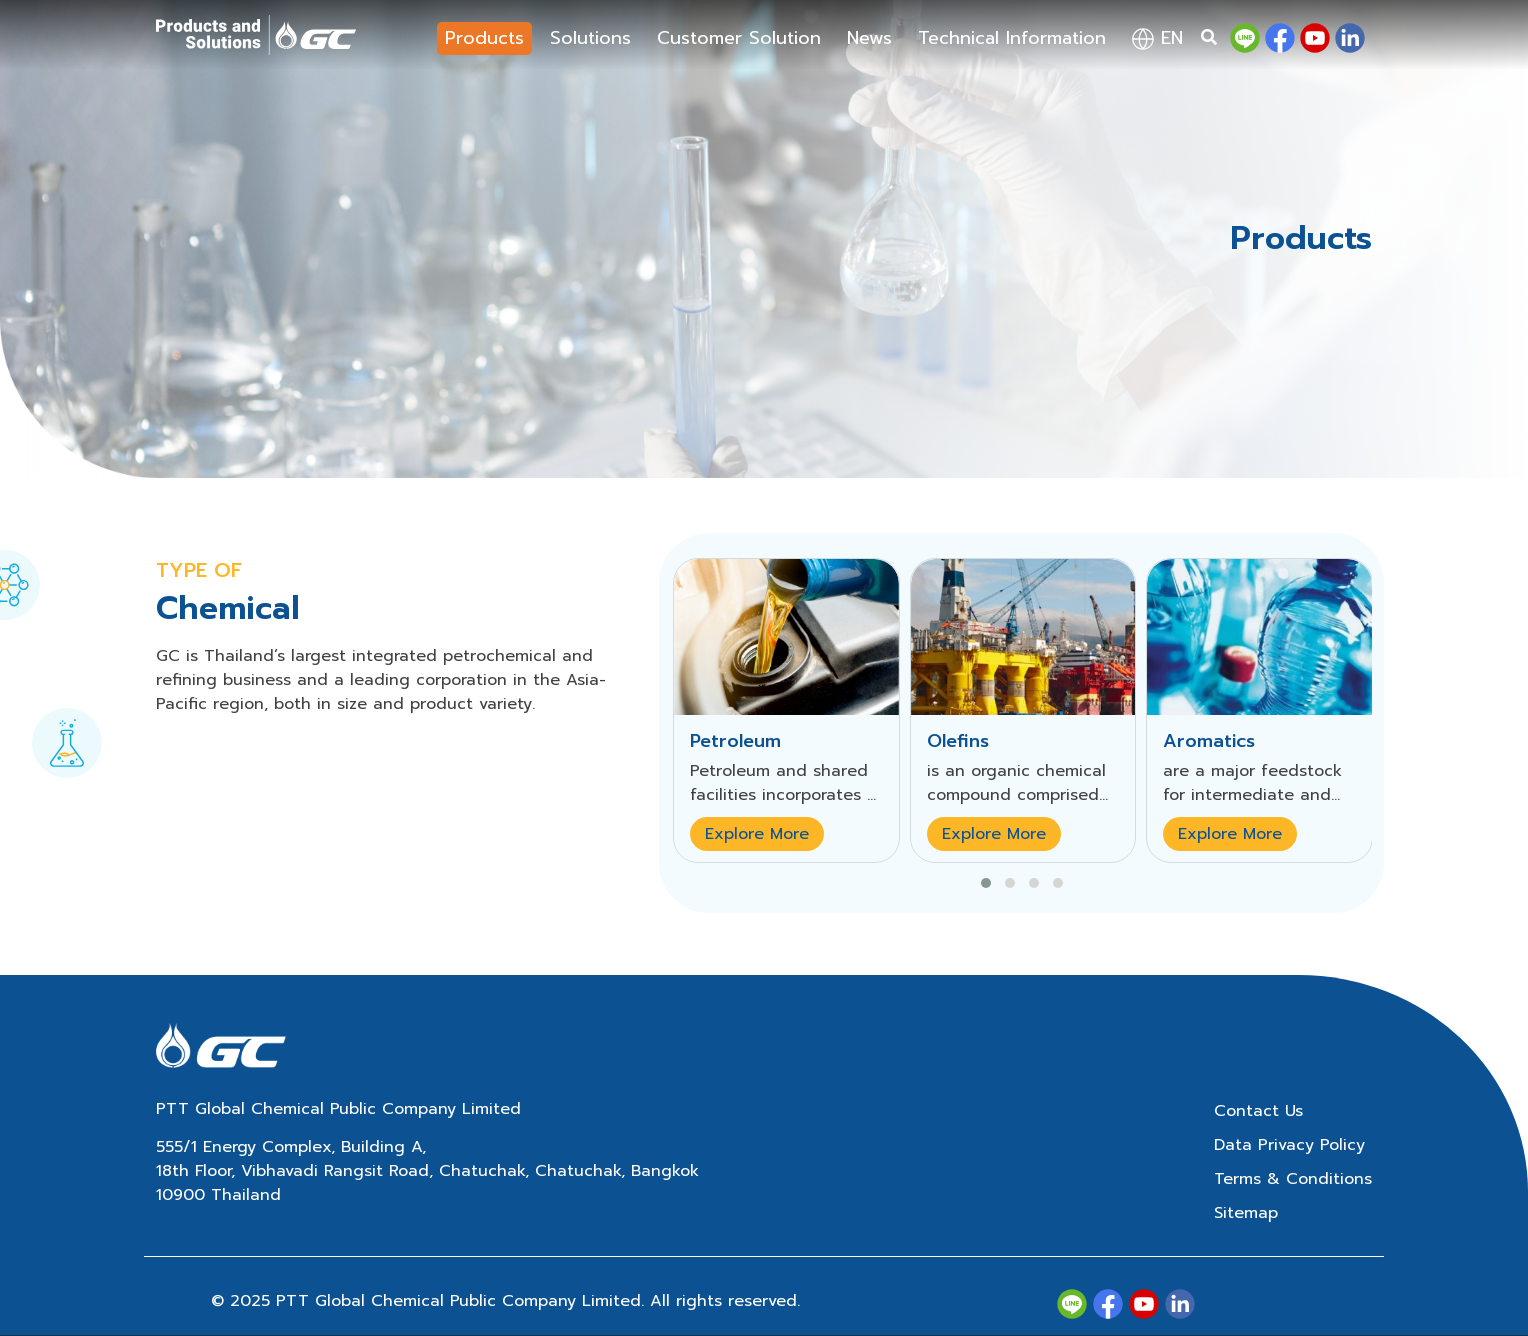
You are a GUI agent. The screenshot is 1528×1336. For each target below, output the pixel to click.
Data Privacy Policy (1289, 1145)
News (869, 38)
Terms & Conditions (1293, 1179)
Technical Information (1012, 38)
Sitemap (1246, 1213)
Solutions (590, 38)
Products (484, 38)
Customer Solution (739, 38)
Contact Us (1258, 1111)
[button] (986, 883)
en (1157, 38)
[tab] (67, 730)
